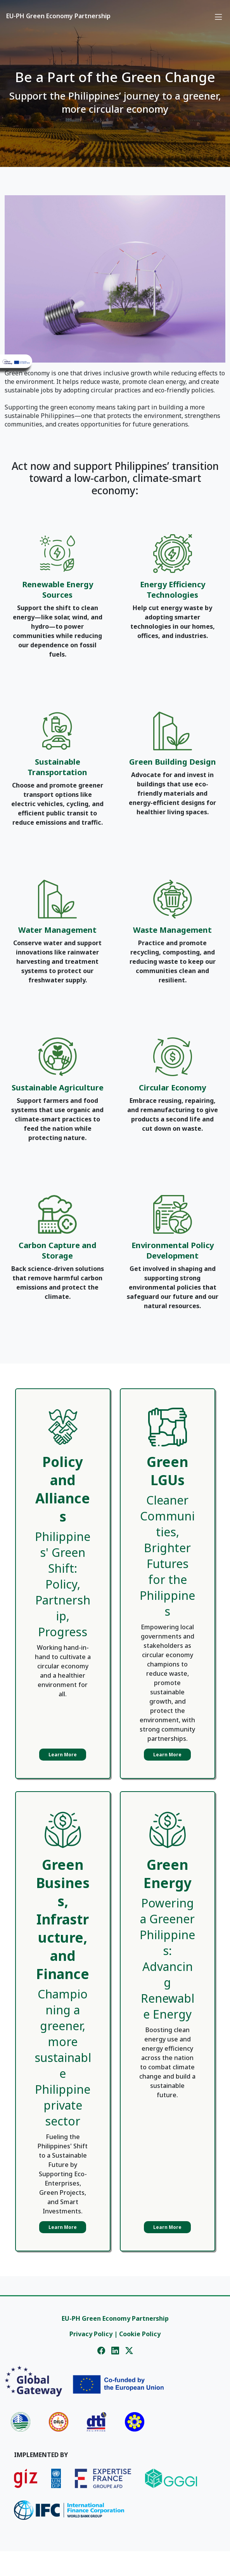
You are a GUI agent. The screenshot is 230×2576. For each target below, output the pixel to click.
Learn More (62, 1754)
